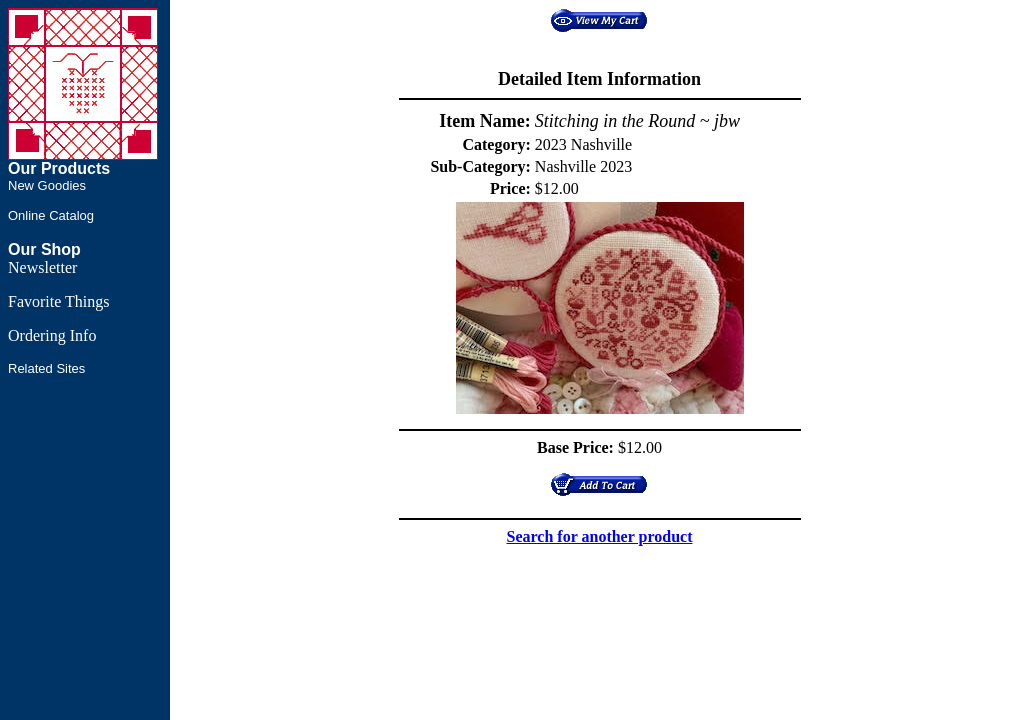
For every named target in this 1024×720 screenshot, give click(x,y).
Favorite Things (58, 301)
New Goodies (47, 185)
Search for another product (600, 536)
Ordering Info (52, 335)
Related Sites (46, 368)
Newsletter (42, 267)
